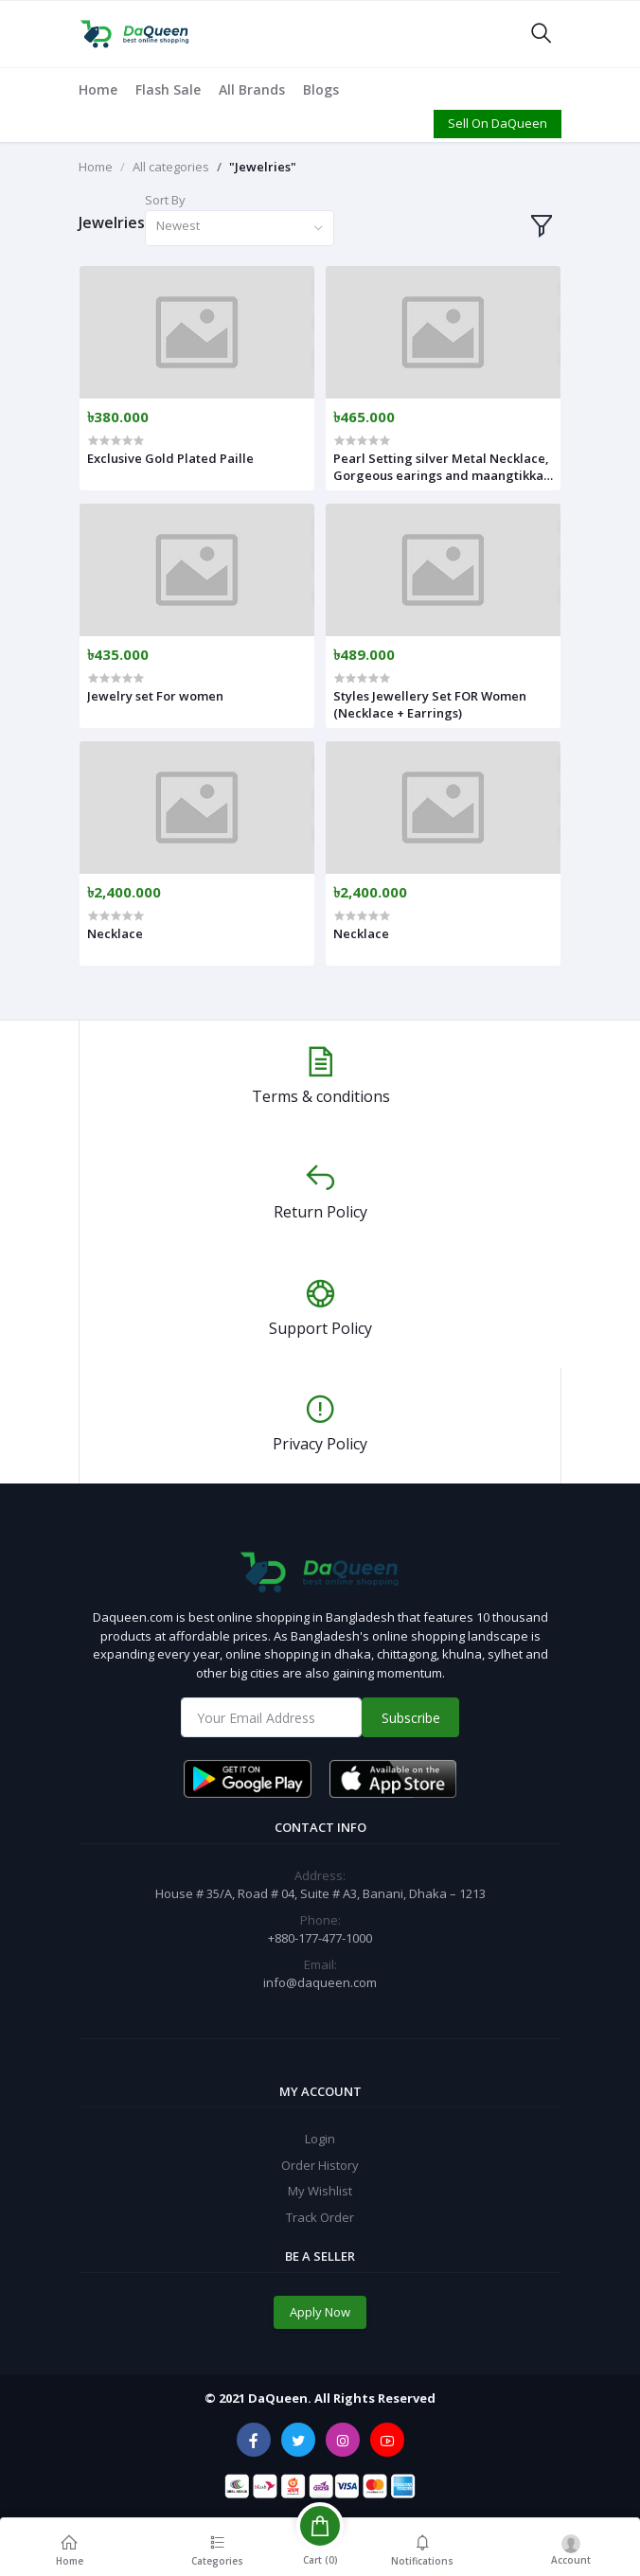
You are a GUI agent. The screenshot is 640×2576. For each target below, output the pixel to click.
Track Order (320, 2217)
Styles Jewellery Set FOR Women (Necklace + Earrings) (429, 704)
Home (98, 89)
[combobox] (239, 228)
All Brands (252, 89)
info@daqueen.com (320, 1982)
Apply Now (320, 2311)
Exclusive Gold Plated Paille (170, 458)
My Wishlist (320, 2190)
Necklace (115, 933)
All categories (171, 166)
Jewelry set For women (155, 695)
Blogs (321, 89)
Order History (320, 2165)
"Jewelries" (262, 166)
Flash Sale (168, 89)
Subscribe (411, 1718)
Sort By (165, 199)
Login (320, 2138)
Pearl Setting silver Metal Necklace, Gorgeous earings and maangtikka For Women (441, 467)
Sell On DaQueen (497, 123)
